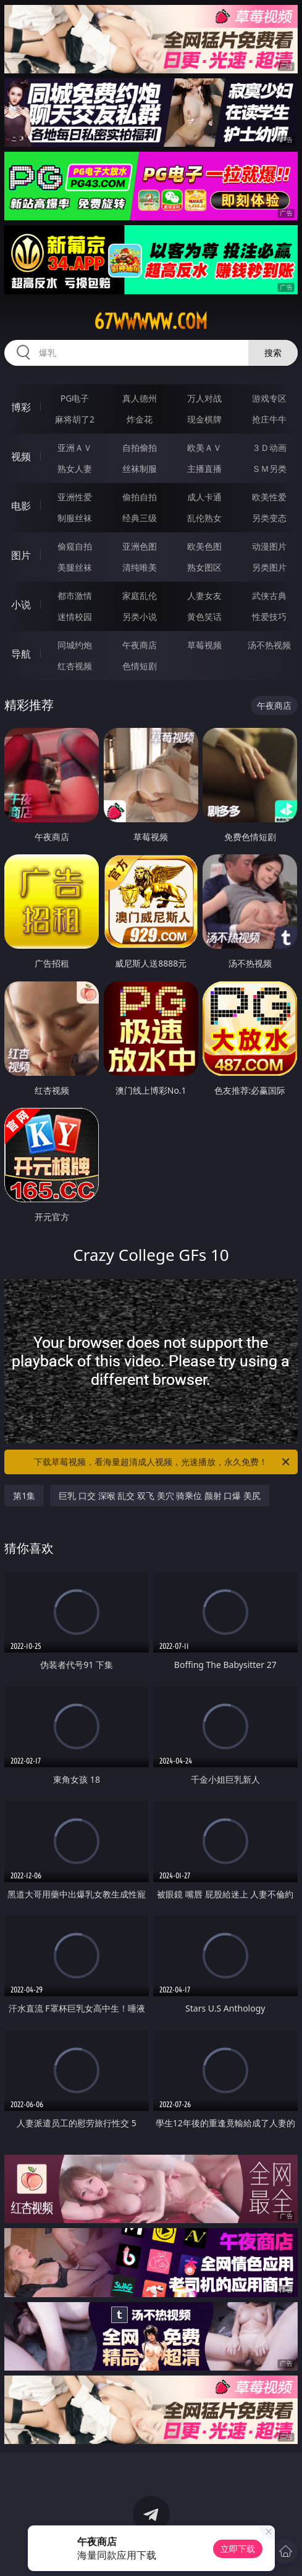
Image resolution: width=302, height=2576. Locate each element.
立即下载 (237, 2548)
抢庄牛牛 (269, 419)
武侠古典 (269, 595)
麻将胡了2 (74, 419)
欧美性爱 (269, 497)
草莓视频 (204, 645)
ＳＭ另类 (269, 468)
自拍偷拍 (139, 447)
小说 (21, 604)
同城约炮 (74, 645)
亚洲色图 (139, 546)
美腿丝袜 (74, 567)
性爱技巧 (269, 616)
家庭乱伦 (139, 595)
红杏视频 (74, 666)
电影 (21, 506)
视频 (21, 456)
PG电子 (75, 398)
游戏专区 (269, 398)
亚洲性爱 (74, 497)
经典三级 (139, 518)
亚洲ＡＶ (74, 447)
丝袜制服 (139, 468)
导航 (21, 654)
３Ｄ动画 (269, 447)
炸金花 (140, 419)
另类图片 (269, 567)
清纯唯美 (139, 567)
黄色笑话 (204, 616)
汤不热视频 (269, 645)
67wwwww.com (151, 321)
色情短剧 (139, 666)
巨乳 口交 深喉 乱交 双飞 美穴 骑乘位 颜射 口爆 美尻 (160, 1495)
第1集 (24, 1495)
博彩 (21, 407)
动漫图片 (269, 546)
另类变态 (269, 518)
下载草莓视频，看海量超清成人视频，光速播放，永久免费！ (162, 1462)
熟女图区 (204, 567)
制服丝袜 (74, 518)
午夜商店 (139, 645)
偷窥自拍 (74, 546)
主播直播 (204, 468)
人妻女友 (204, 595)
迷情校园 (74, 616)
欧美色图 (204, 546)
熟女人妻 (74, 468)
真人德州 (139, 398)
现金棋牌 (204, 419)
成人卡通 (204, 497)
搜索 (273, 352)
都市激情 (74, 595)
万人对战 (204, 398)
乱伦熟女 (204, 518)
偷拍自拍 (139, 497)
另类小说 (139, 616)
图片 (21, 555)
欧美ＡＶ (204, 447)
